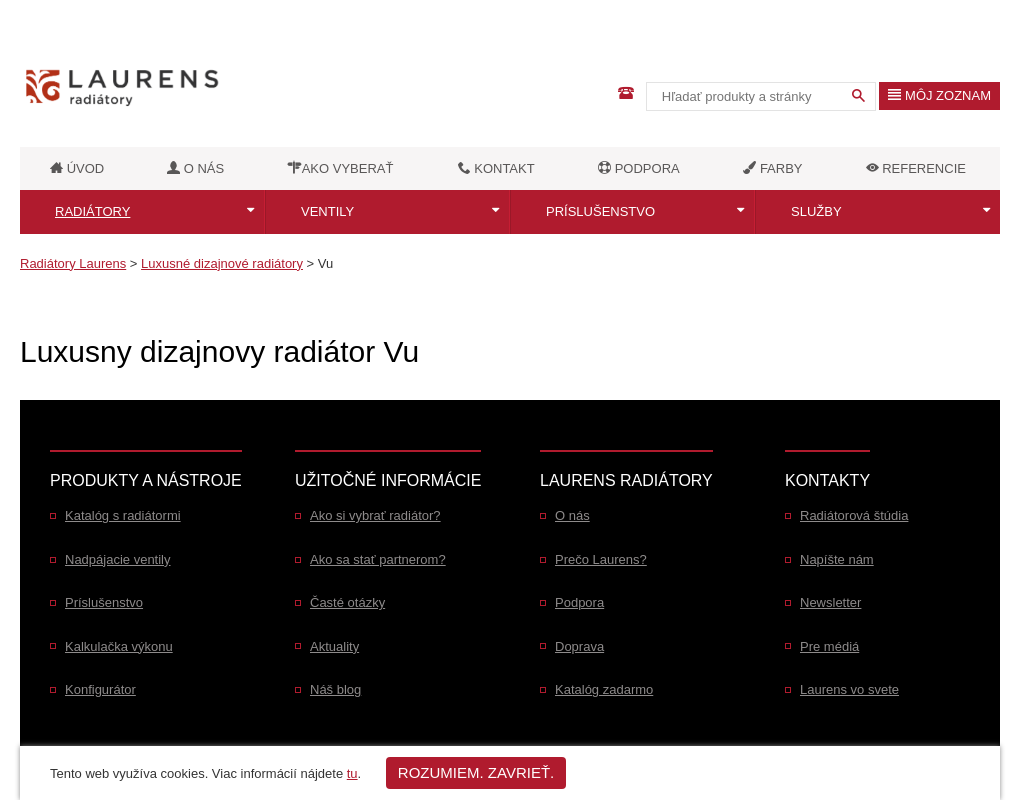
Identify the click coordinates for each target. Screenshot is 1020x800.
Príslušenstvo (600, 211)
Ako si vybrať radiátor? (375, 515)
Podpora (579, 602)
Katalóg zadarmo (604, 689)
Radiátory (92, 211)
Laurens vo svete (849, 689)
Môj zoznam (939, 95)
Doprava (579, 646)
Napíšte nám (837, 559)
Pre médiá (829, 646)
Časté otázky (347, 602)
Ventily (327, 211)
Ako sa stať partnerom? (378, 559)
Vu (325, 263)
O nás (572, 515)
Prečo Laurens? (601, 559)
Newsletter (830, 602)
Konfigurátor (100, 689)
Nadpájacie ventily (118, 559)
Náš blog (335, 689)
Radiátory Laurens (73, 263)
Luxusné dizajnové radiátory (222, 263)
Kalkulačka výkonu (119, 646)
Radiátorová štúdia (854, 515)
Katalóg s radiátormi (123, 515)
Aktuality (334, 646)
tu (352, 773)
